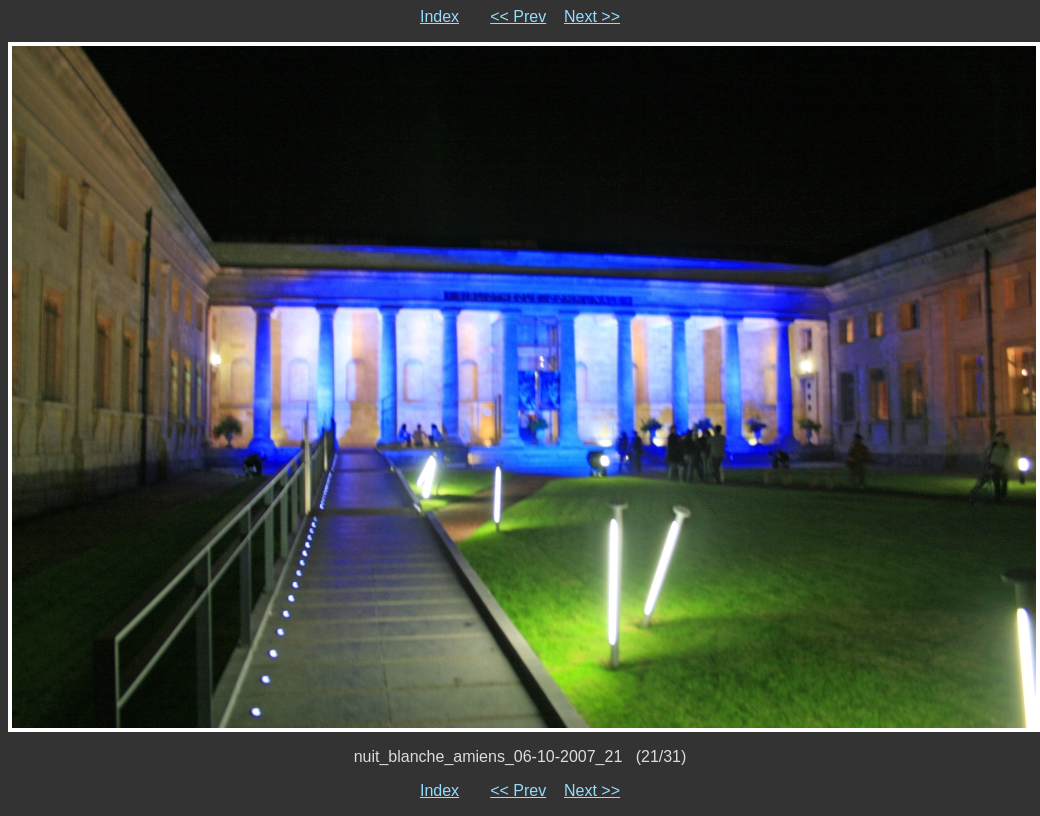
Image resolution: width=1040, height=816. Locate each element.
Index (439, 16)
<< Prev (518, 16)
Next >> (592, 16)
